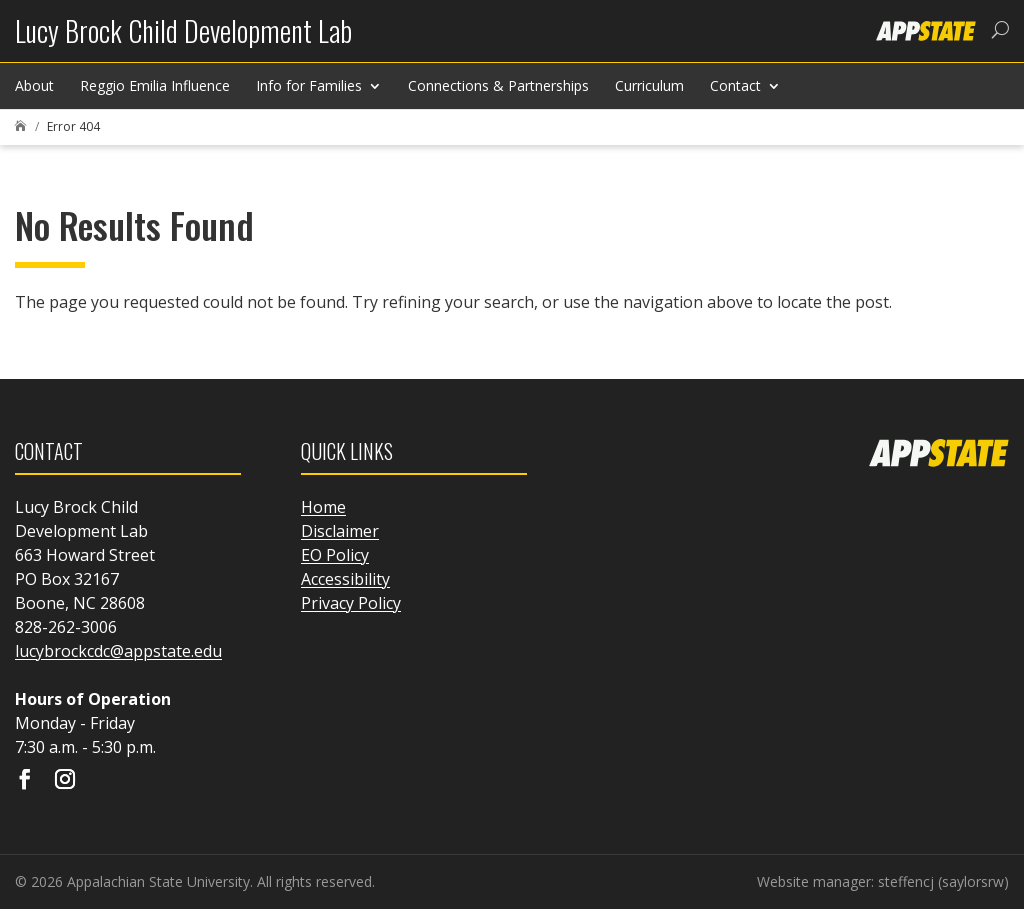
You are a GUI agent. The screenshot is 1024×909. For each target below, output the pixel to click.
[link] (183, 38)
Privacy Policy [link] (351, 603)
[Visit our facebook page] (25, 781)
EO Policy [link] (335, 555)
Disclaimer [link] (340, 531)
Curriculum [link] (649, 85)
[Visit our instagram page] (65, 781)
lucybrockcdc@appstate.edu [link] (118, 651)
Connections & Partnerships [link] (498, 85)
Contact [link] (735, 85)
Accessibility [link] (345, 579)
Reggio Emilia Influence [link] (155, 85)
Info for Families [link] (309, 85)
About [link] (34, 85)
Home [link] (323, 507)
